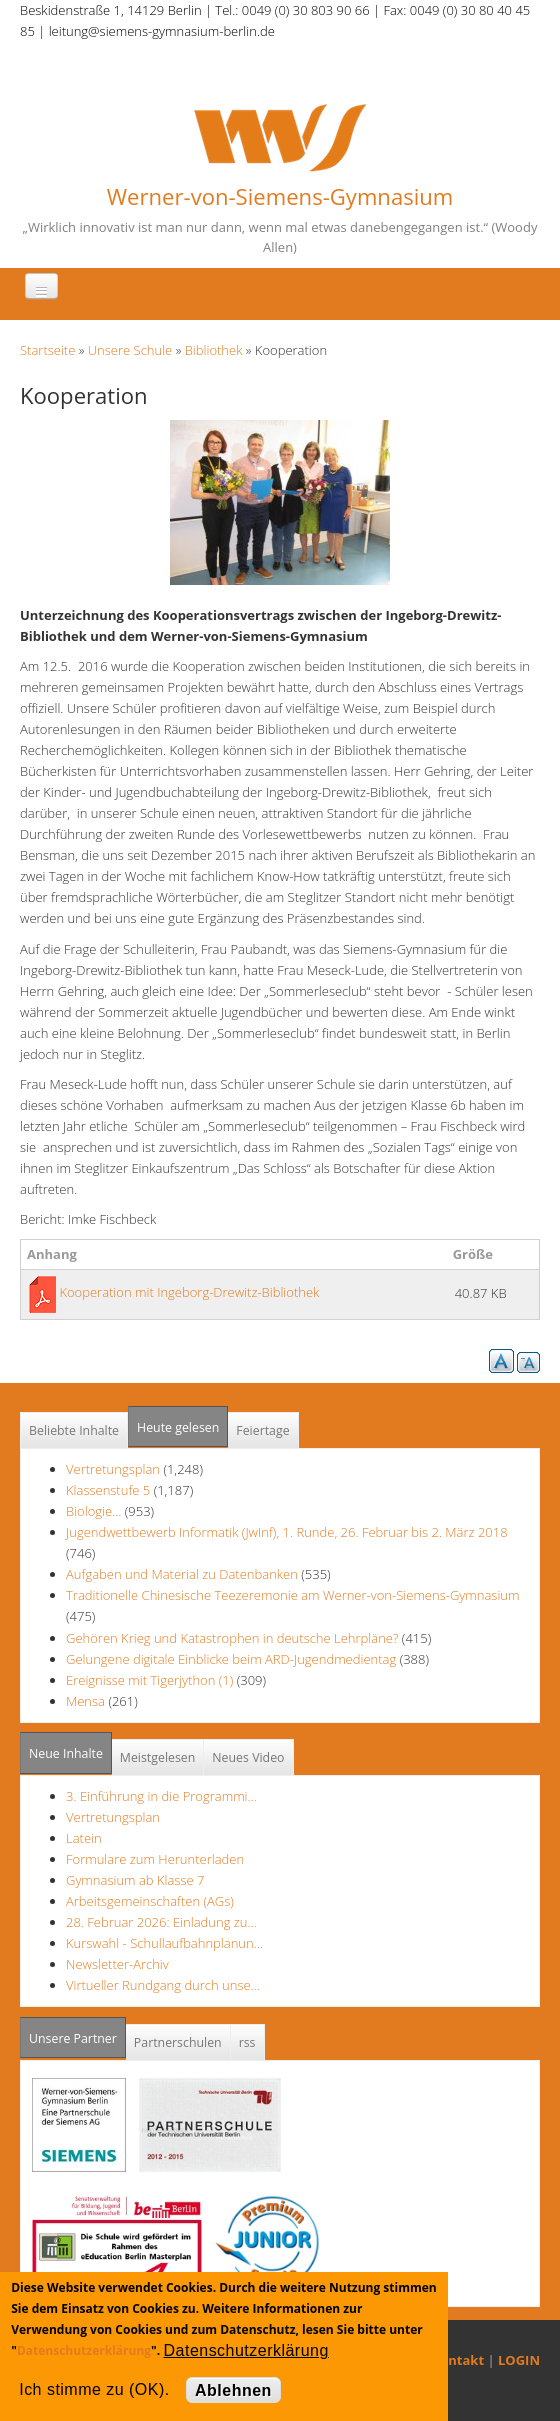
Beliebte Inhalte (74, 1430)
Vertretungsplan (113, 1469)
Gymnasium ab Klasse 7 (135, 1880)
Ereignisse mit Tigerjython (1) (149, 1680)
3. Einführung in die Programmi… (161, 1796)
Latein (84, 1838)
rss (247, 2042)
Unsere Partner (77, 2032)
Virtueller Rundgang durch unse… (163, 1985)
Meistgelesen (158, 1757)
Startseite (47, 350)
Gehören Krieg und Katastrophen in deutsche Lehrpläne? (234, 1638)
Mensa (85, 1701)
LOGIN (519, 2360)
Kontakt (458, 2360)
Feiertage (262, 1430)
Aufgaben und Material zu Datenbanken (182, 1574)
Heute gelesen (178, 1427)
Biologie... (93, 1511)
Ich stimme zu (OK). (94, 2389)
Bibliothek (214, 350)
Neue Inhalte (66, 1753)
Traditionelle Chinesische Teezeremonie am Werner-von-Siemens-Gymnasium (292, 1595)
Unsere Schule (130, 350)
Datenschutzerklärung (84, 2350)
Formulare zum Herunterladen (155, 1859)
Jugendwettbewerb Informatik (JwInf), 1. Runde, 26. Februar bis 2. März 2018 (287, 1532)
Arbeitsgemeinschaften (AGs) (150, 1901)
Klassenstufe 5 (108, 1490)
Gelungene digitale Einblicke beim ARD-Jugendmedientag (231, 1659)
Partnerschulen (178, 2042)
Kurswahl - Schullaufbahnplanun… (164, 1943)
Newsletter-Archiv (117, 1964)
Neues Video (248, 1757)
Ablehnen (233, 2390)
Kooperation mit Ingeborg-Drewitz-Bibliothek (189, 1292)
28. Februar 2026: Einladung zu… (161, 1922)
